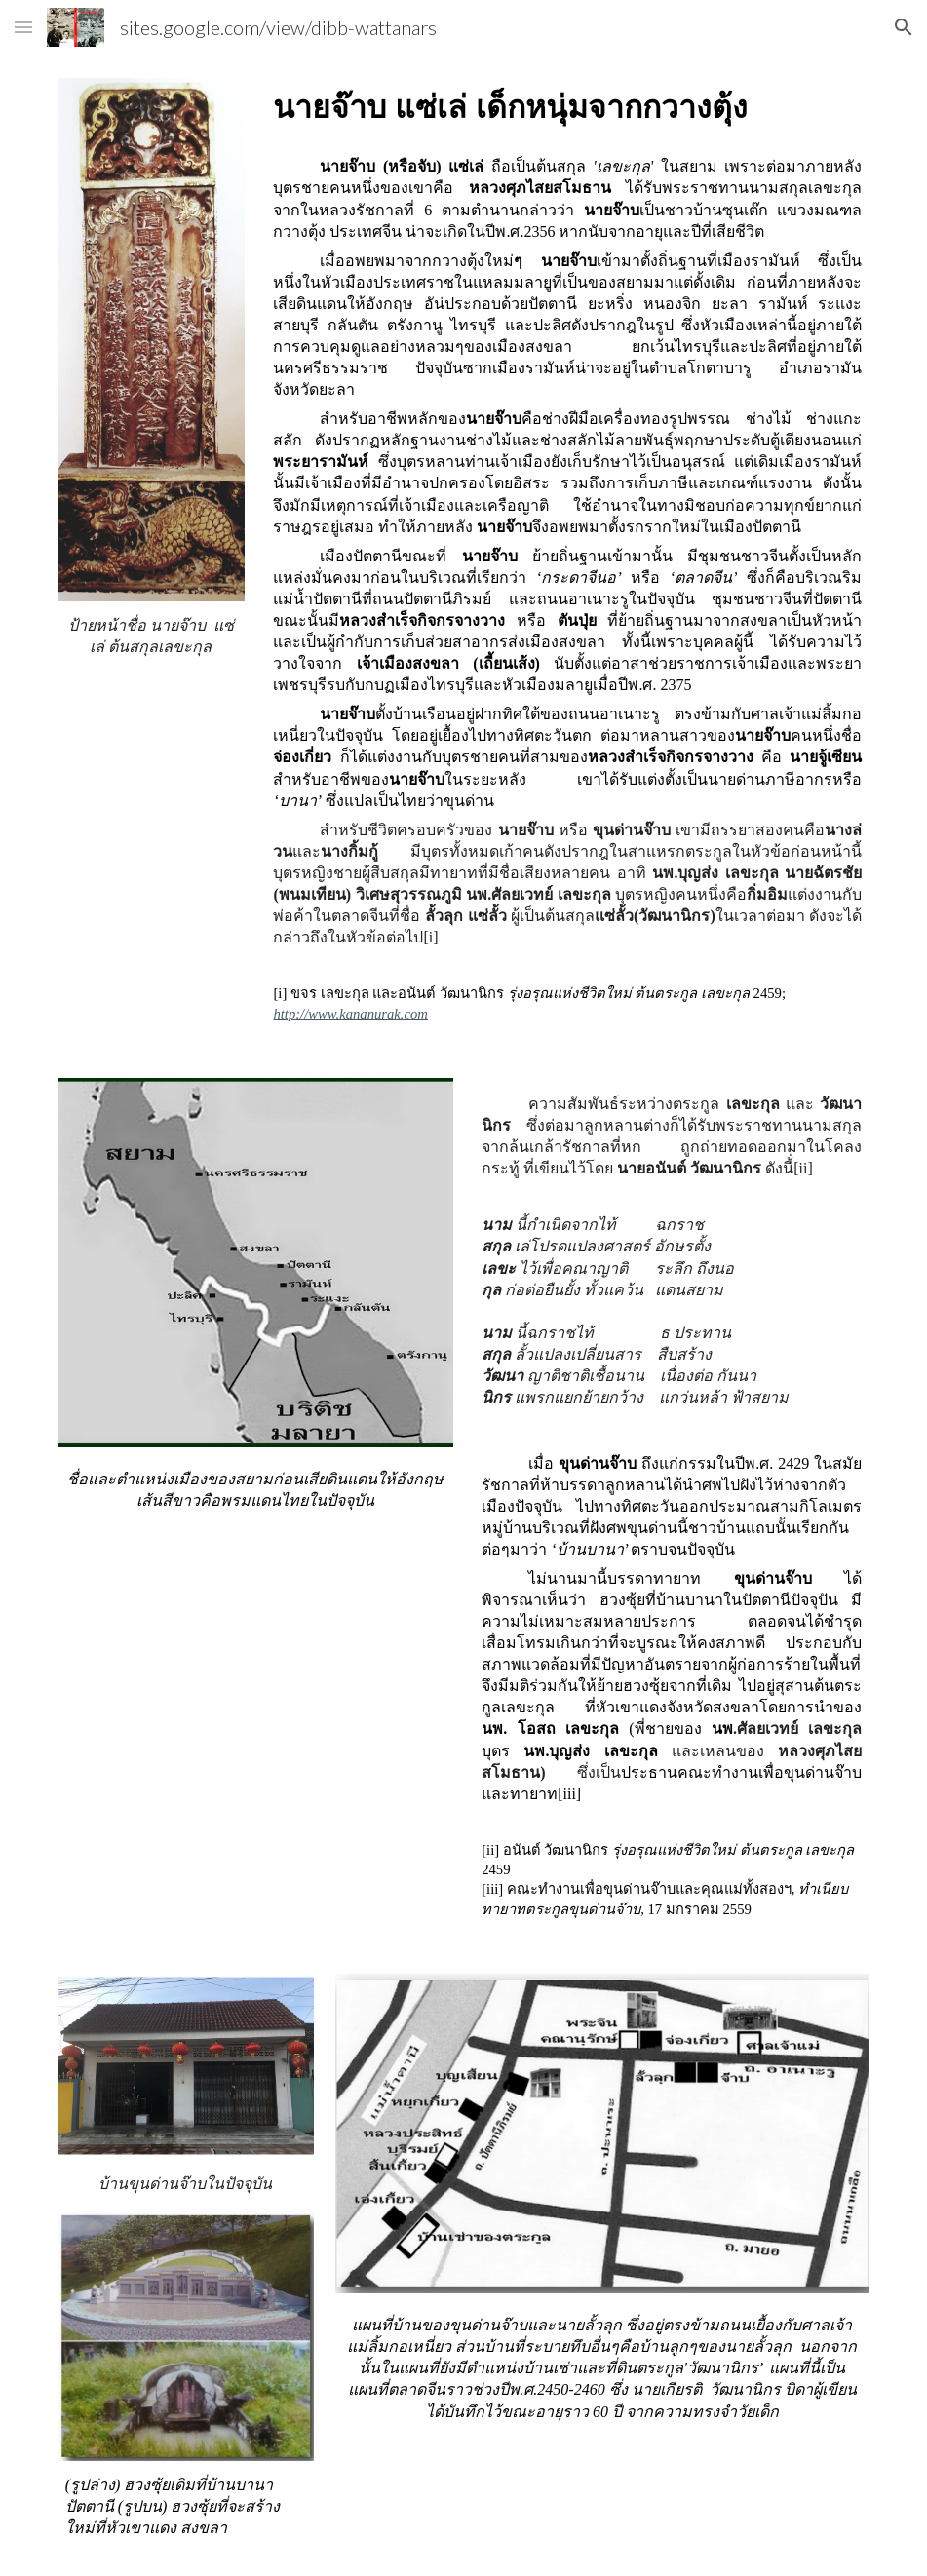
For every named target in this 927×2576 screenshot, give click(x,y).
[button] (23, 27)
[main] (151, 636)
